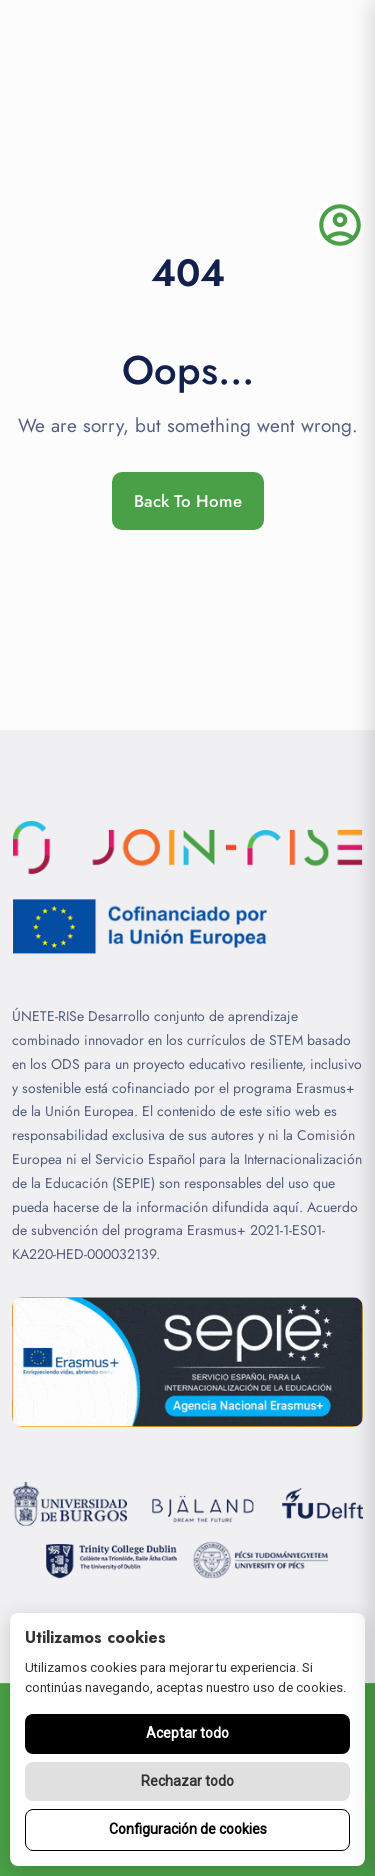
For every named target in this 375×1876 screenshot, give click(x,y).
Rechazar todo (187, 1781)
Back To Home (188, 501)
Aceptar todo (187, 1733)
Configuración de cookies (188, 1829)
